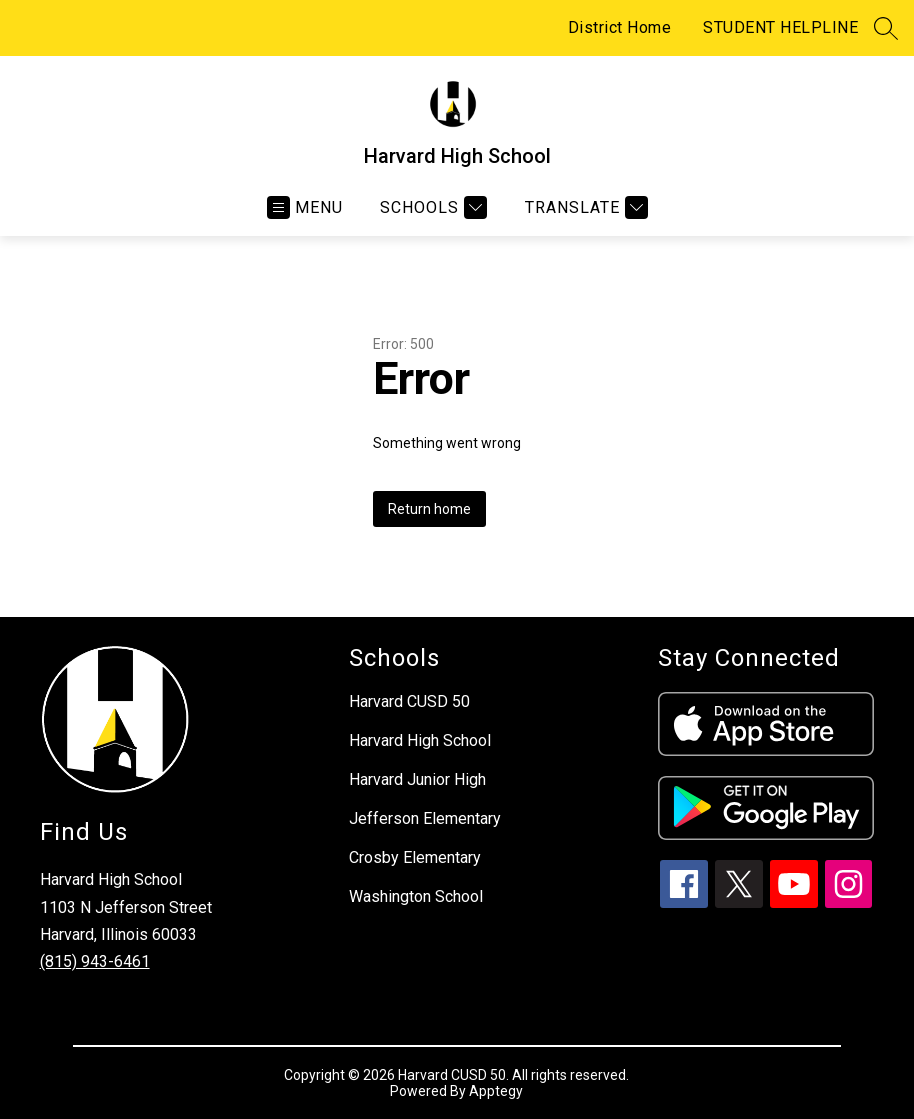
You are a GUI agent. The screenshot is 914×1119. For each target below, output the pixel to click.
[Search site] (886, 28)
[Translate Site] (584, 207)
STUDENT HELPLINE (780, 27)
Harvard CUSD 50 (409, 701)
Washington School (416, 896)
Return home (429, 509)
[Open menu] (305, 207)
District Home (620, 27)
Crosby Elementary (415, 857)
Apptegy (496, 1091)
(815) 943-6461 (95, 961)
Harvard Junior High (417, 779)
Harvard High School (420, 740)
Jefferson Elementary (425, 818)
